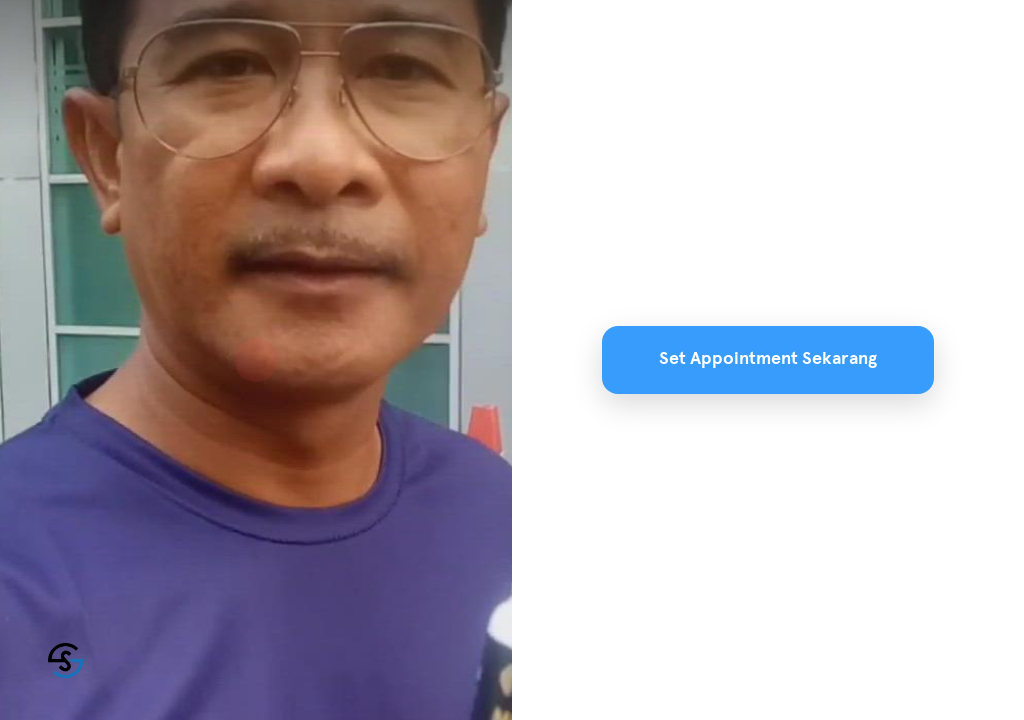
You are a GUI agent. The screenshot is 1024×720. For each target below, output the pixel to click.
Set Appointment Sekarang (768, 359)
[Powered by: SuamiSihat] (65, 660)
